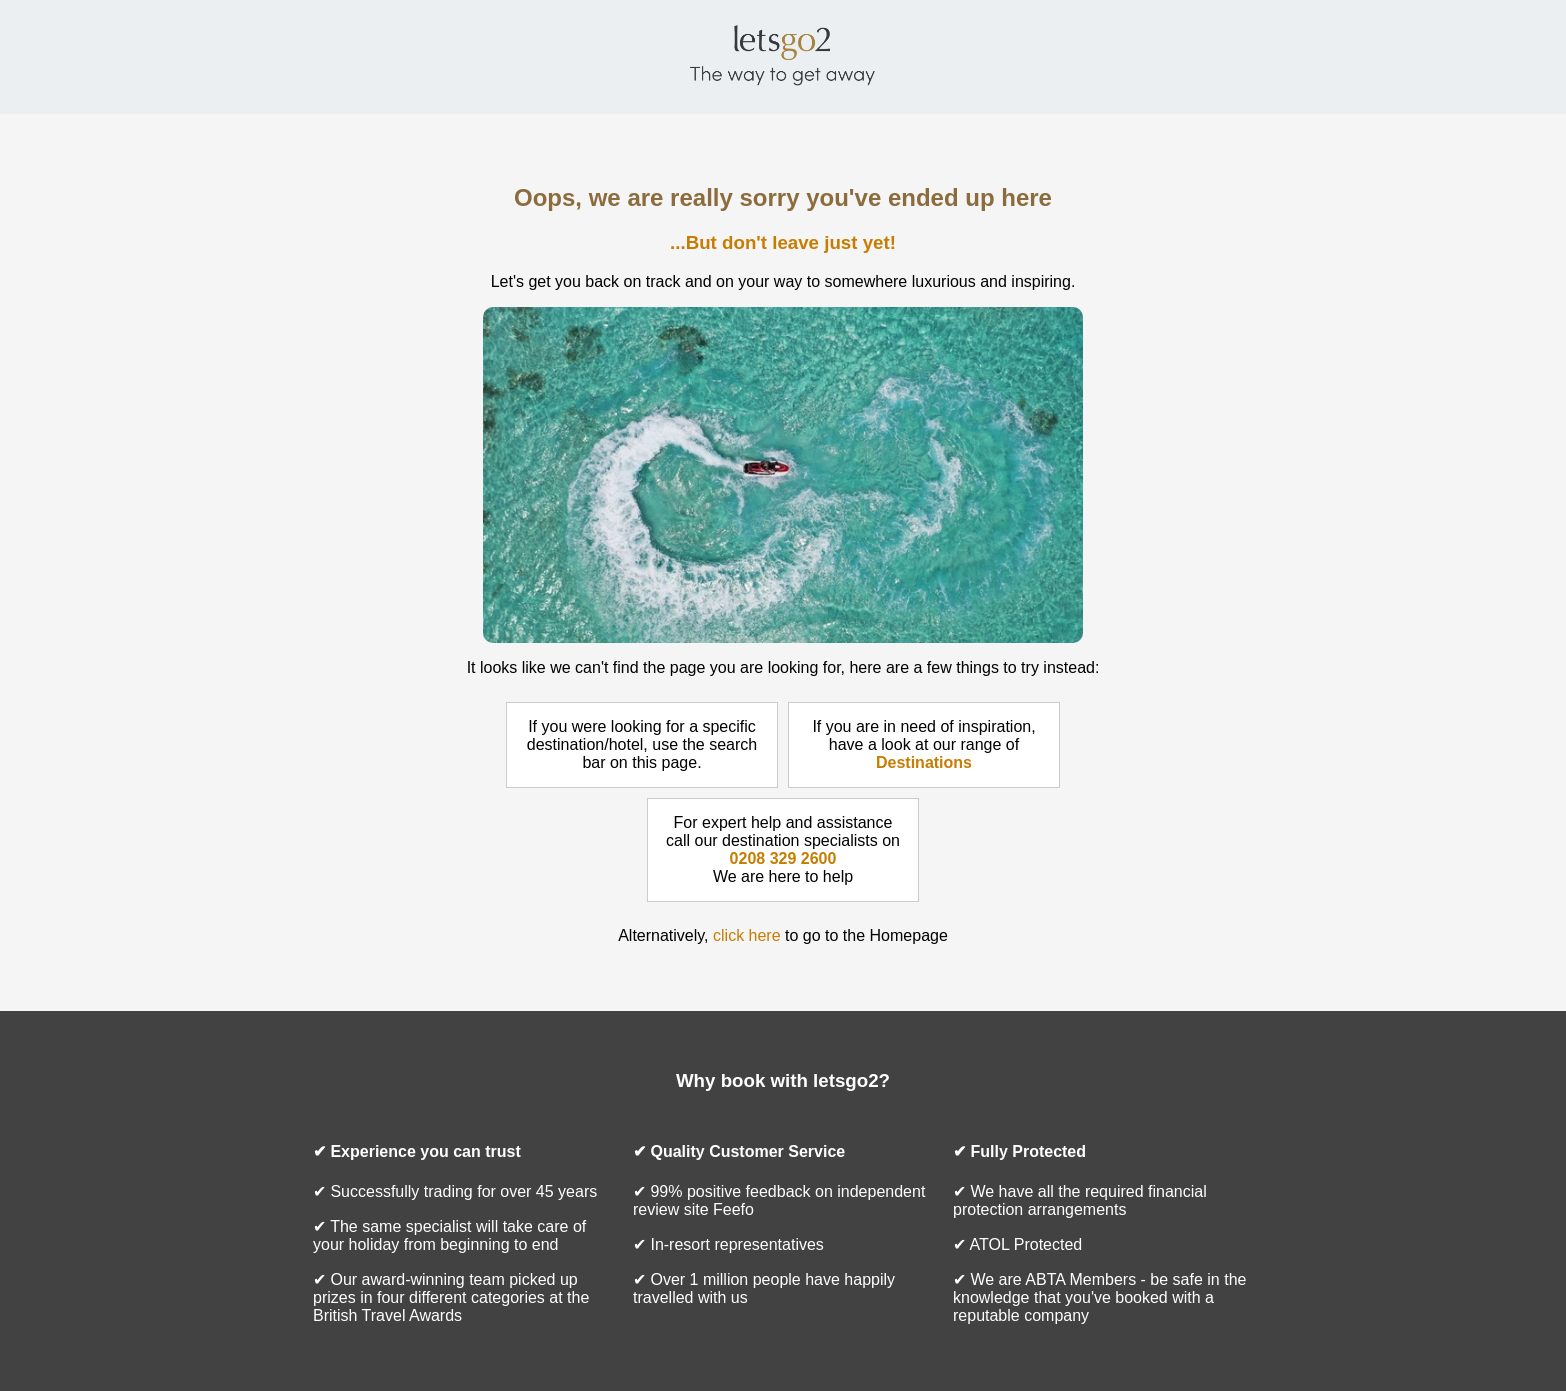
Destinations (924, 762)
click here (747, 935)
